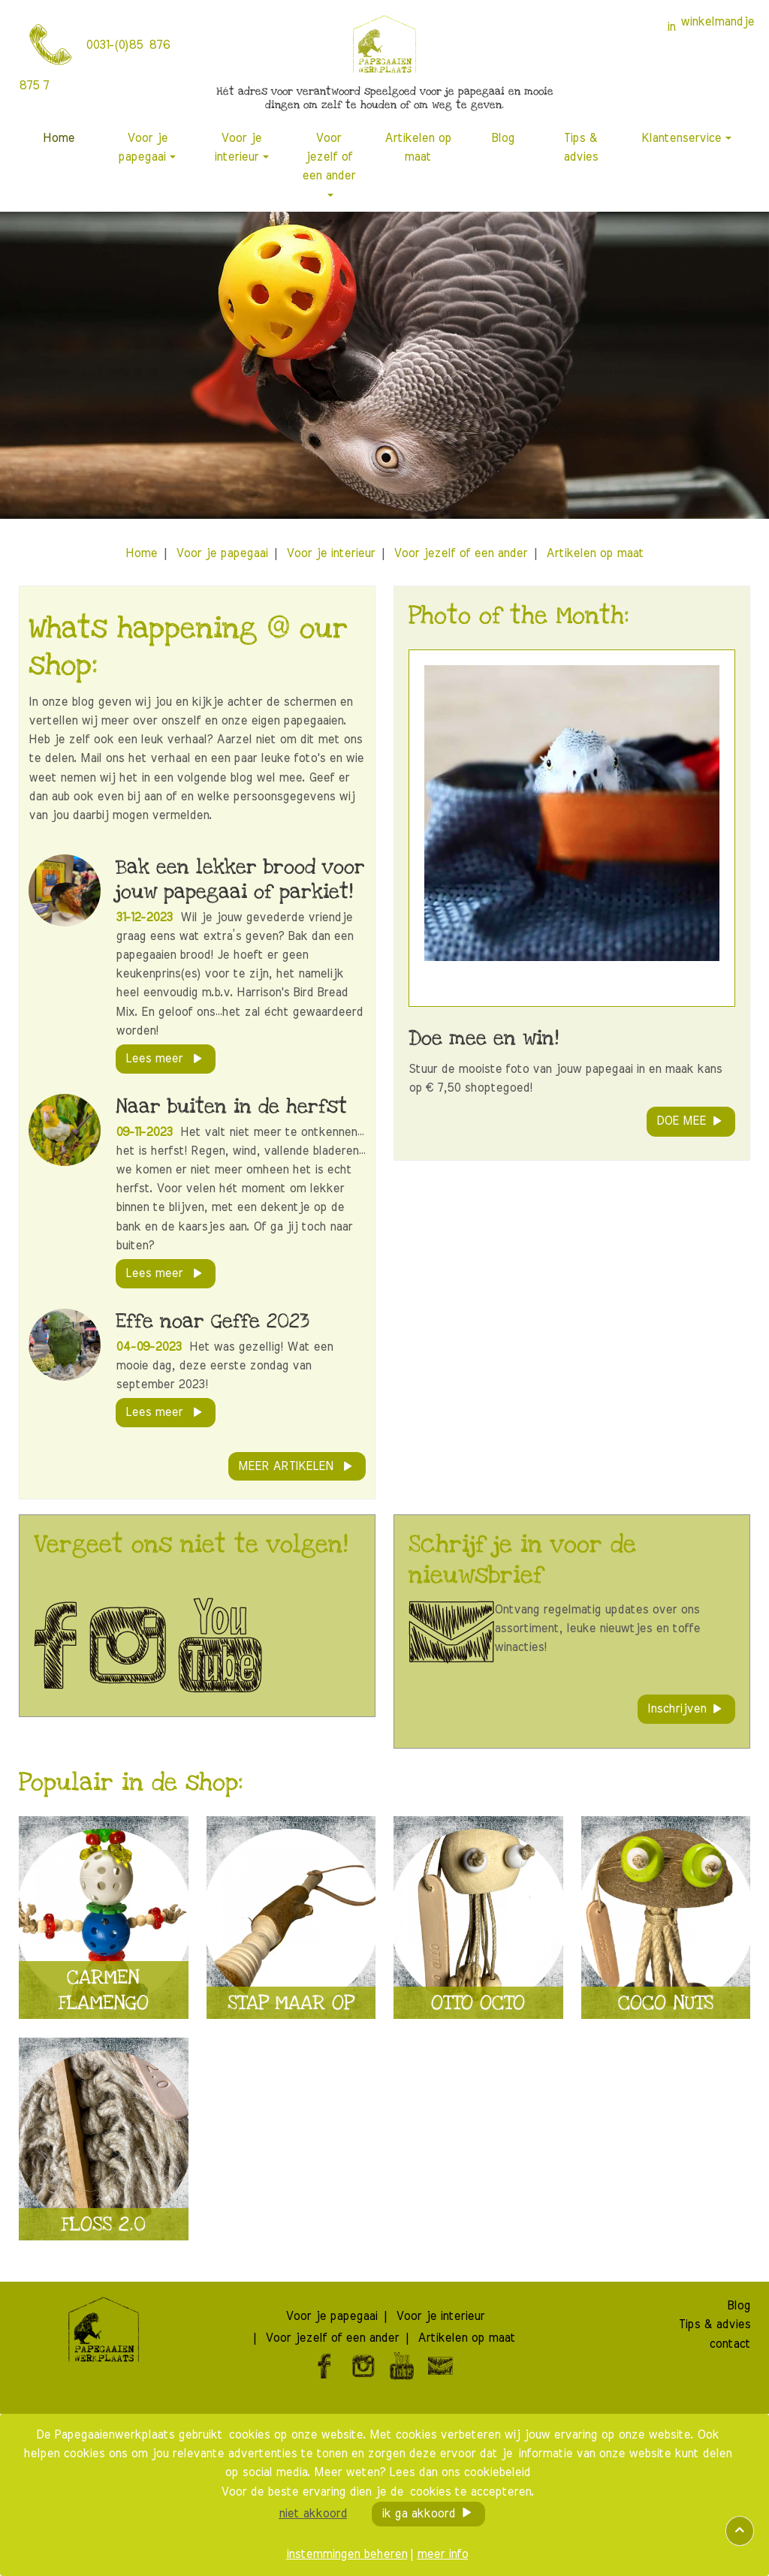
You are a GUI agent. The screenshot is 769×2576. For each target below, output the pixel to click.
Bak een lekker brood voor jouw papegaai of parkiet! (240, 879)
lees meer (155, 1059)
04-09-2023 (150, 1347)
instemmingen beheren (346, 2554)
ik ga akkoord (418, 2514)
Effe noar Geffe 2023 (212, 1321)
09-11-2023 (146, 1132)
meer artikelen (287, 1466)
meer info (442, 2554)
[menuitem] (59, 138)
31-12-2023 (146, 917)
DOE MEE (681, 1121)
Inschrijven (676, 1709)
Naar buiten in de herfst (231, 1106)
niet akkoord (313, 2514)
